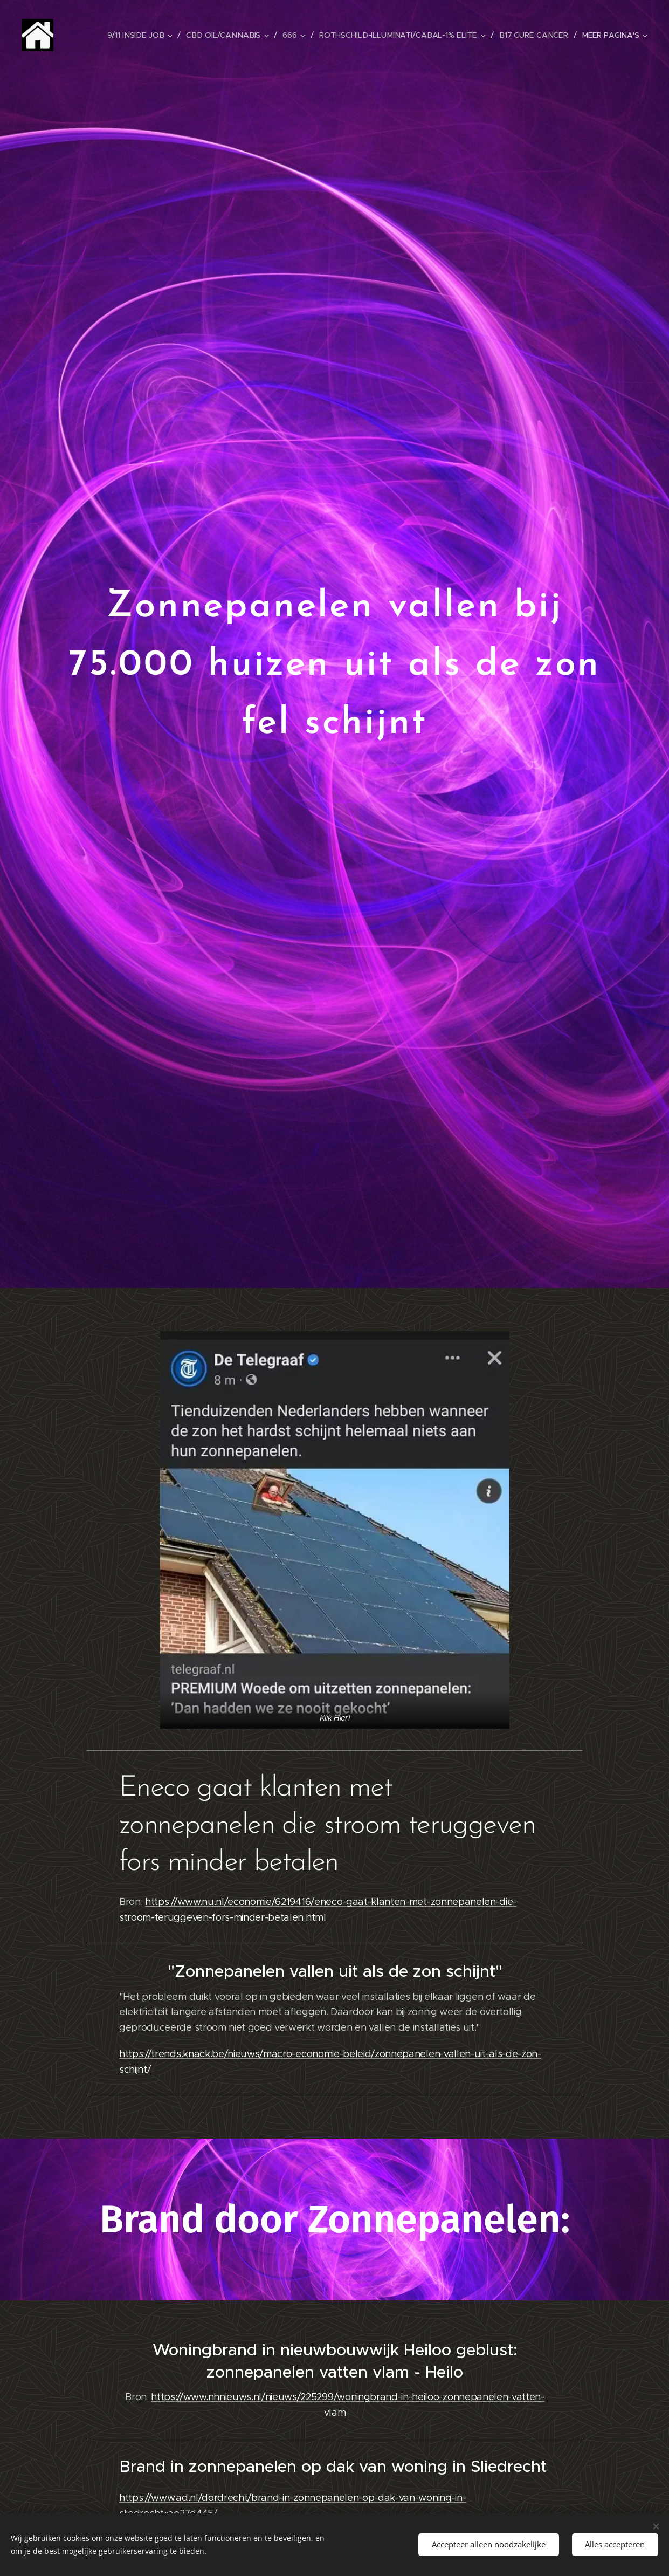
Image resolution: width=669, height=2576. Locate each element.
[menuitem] (146, 35)
